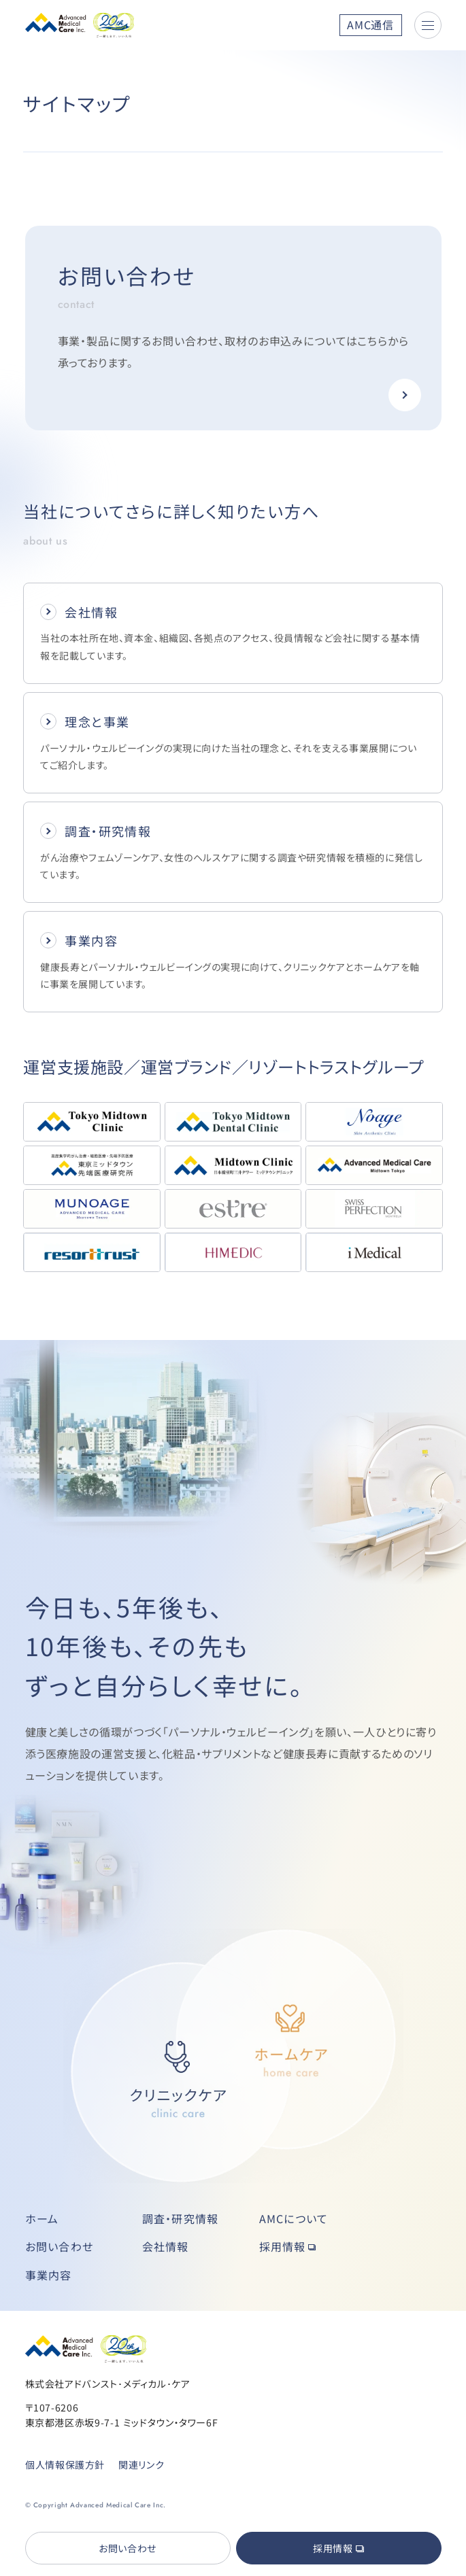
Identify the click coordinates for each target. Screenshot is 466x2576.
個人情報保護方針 (64, 2464)
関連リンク (141, 2464)
